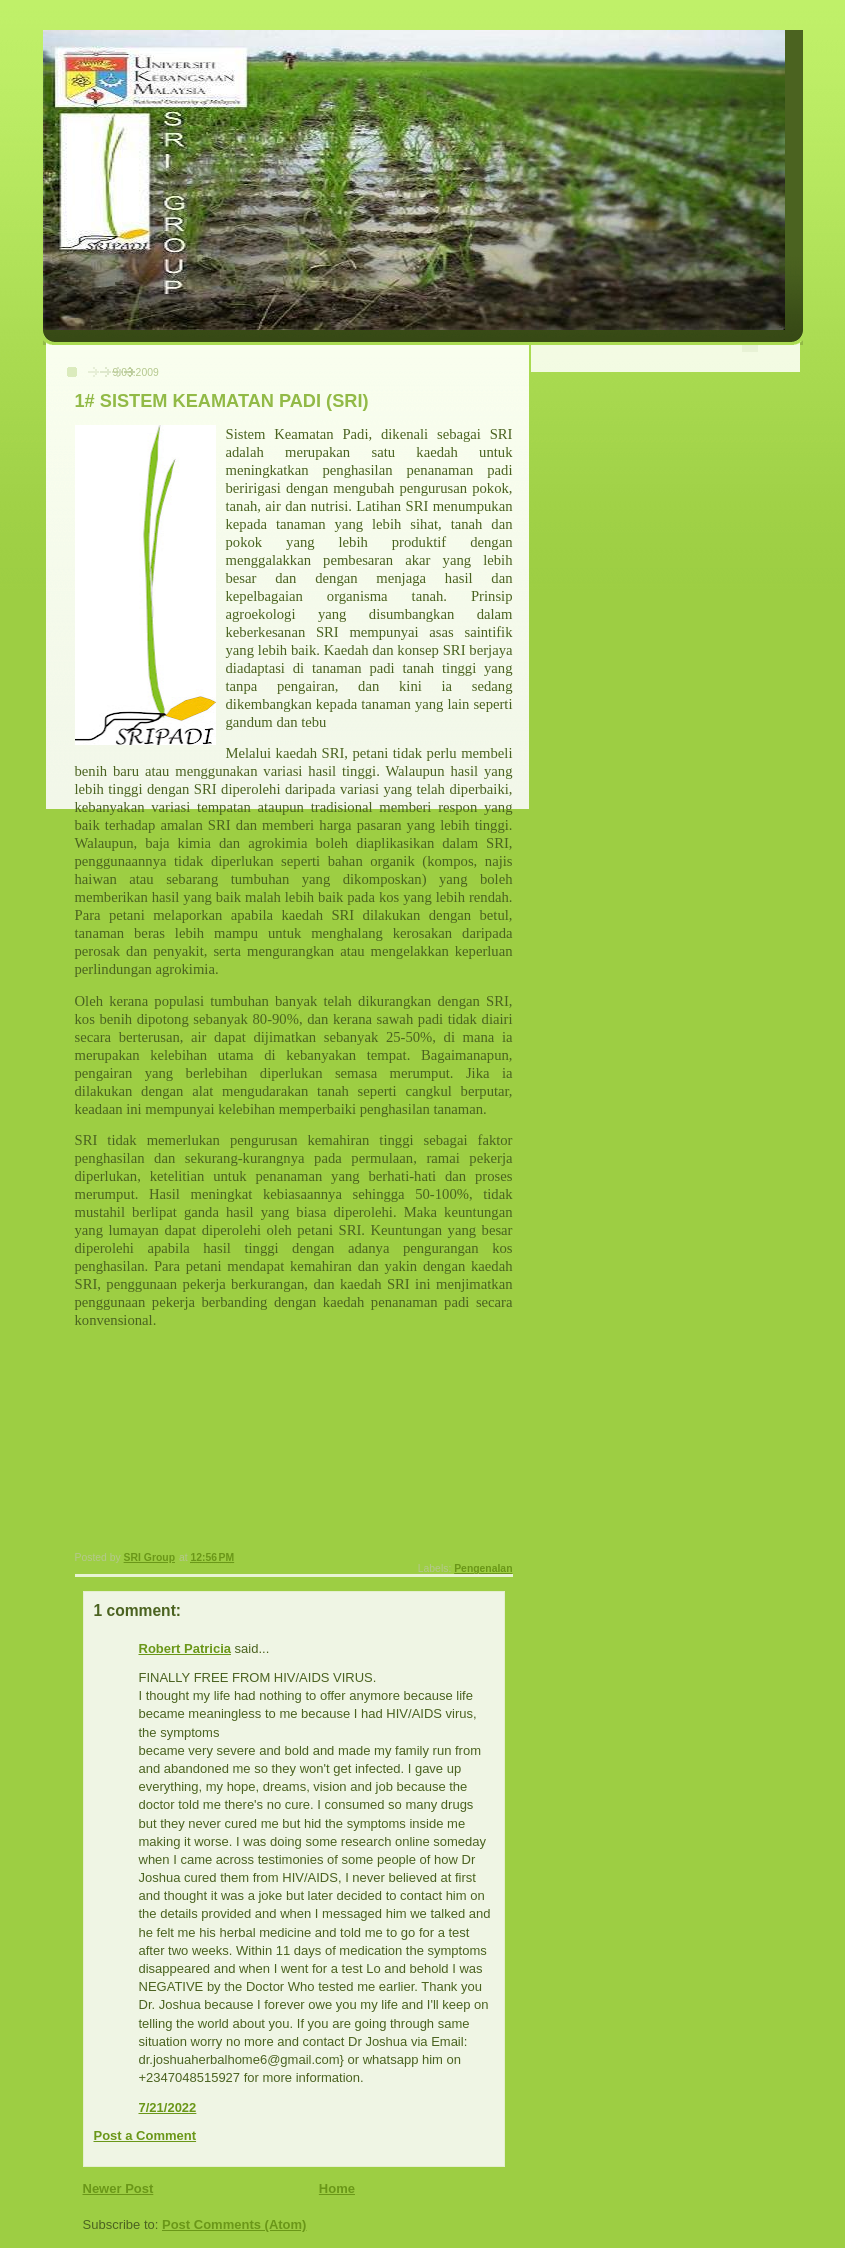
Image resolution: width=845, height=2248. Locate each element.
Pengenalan (483, 1568)
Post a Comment (145, 2135)
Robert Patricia (185, 1648)
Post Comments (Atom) (234, 2224)
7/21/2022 (168, 2107)
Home (337, 2188)
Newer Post (118, 2188)
